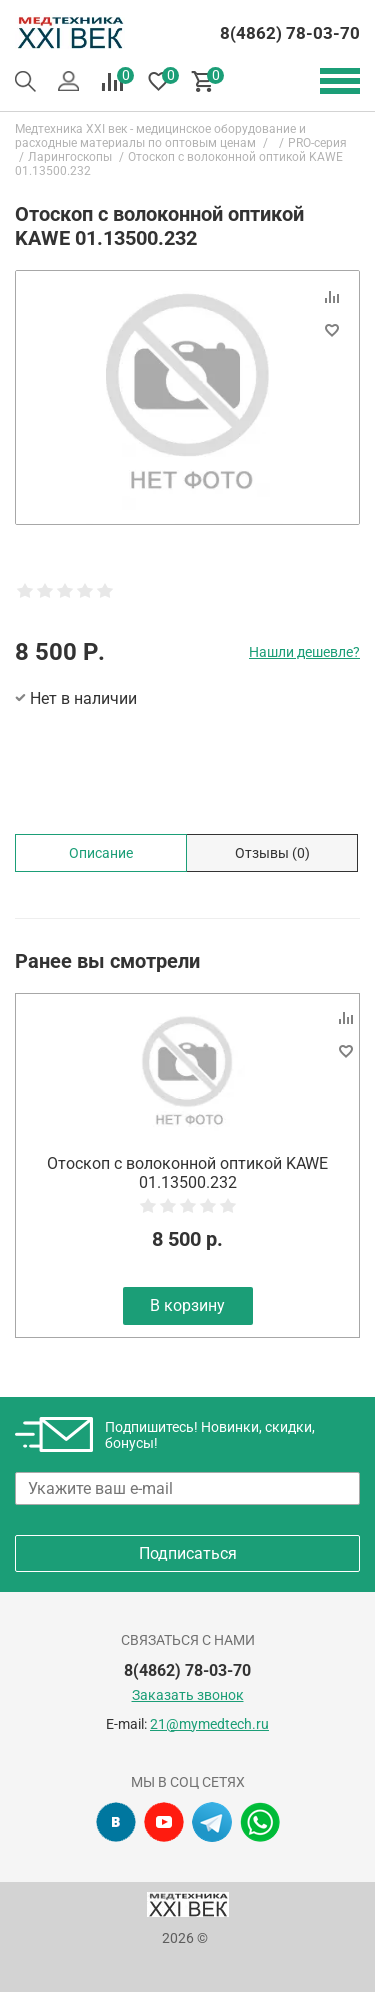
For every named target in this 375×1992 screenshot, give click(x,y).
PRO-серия (317, 143)
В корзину (187, 1305)
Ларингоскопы (70, 157)
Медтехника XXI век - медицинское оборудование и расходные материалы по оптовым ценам (160, 136)
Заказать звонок (188, 1695)
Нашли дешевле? (304, 652)
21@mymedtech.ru (209, 1724)
